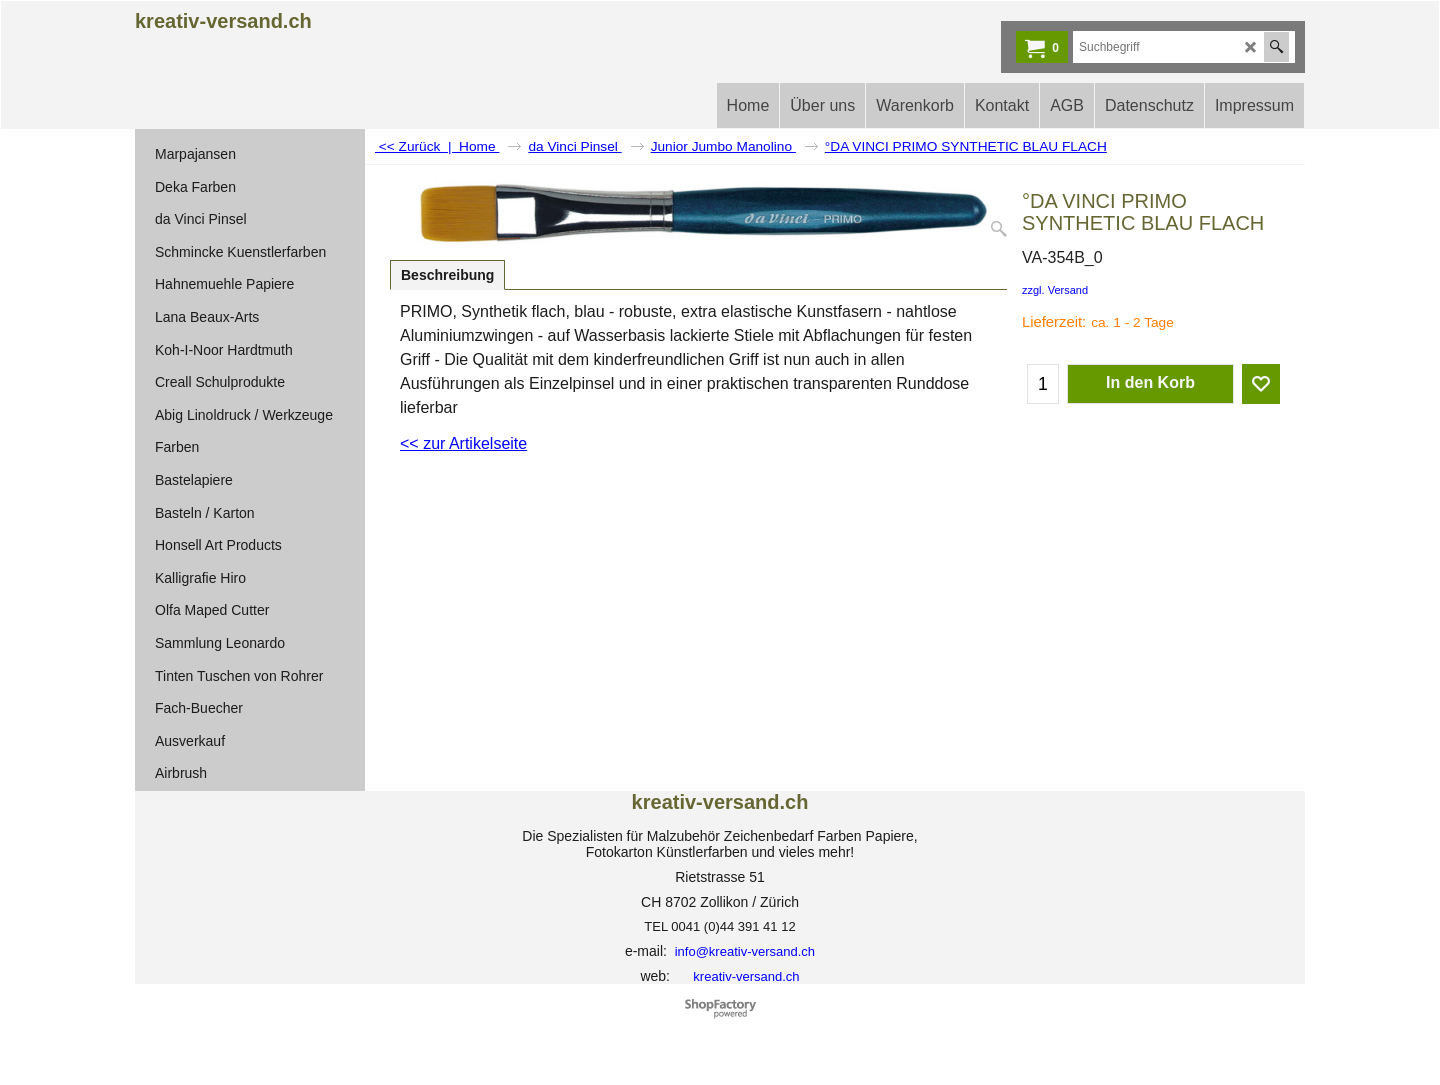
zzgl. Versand (1055, 290)
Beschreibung (447, 275)
